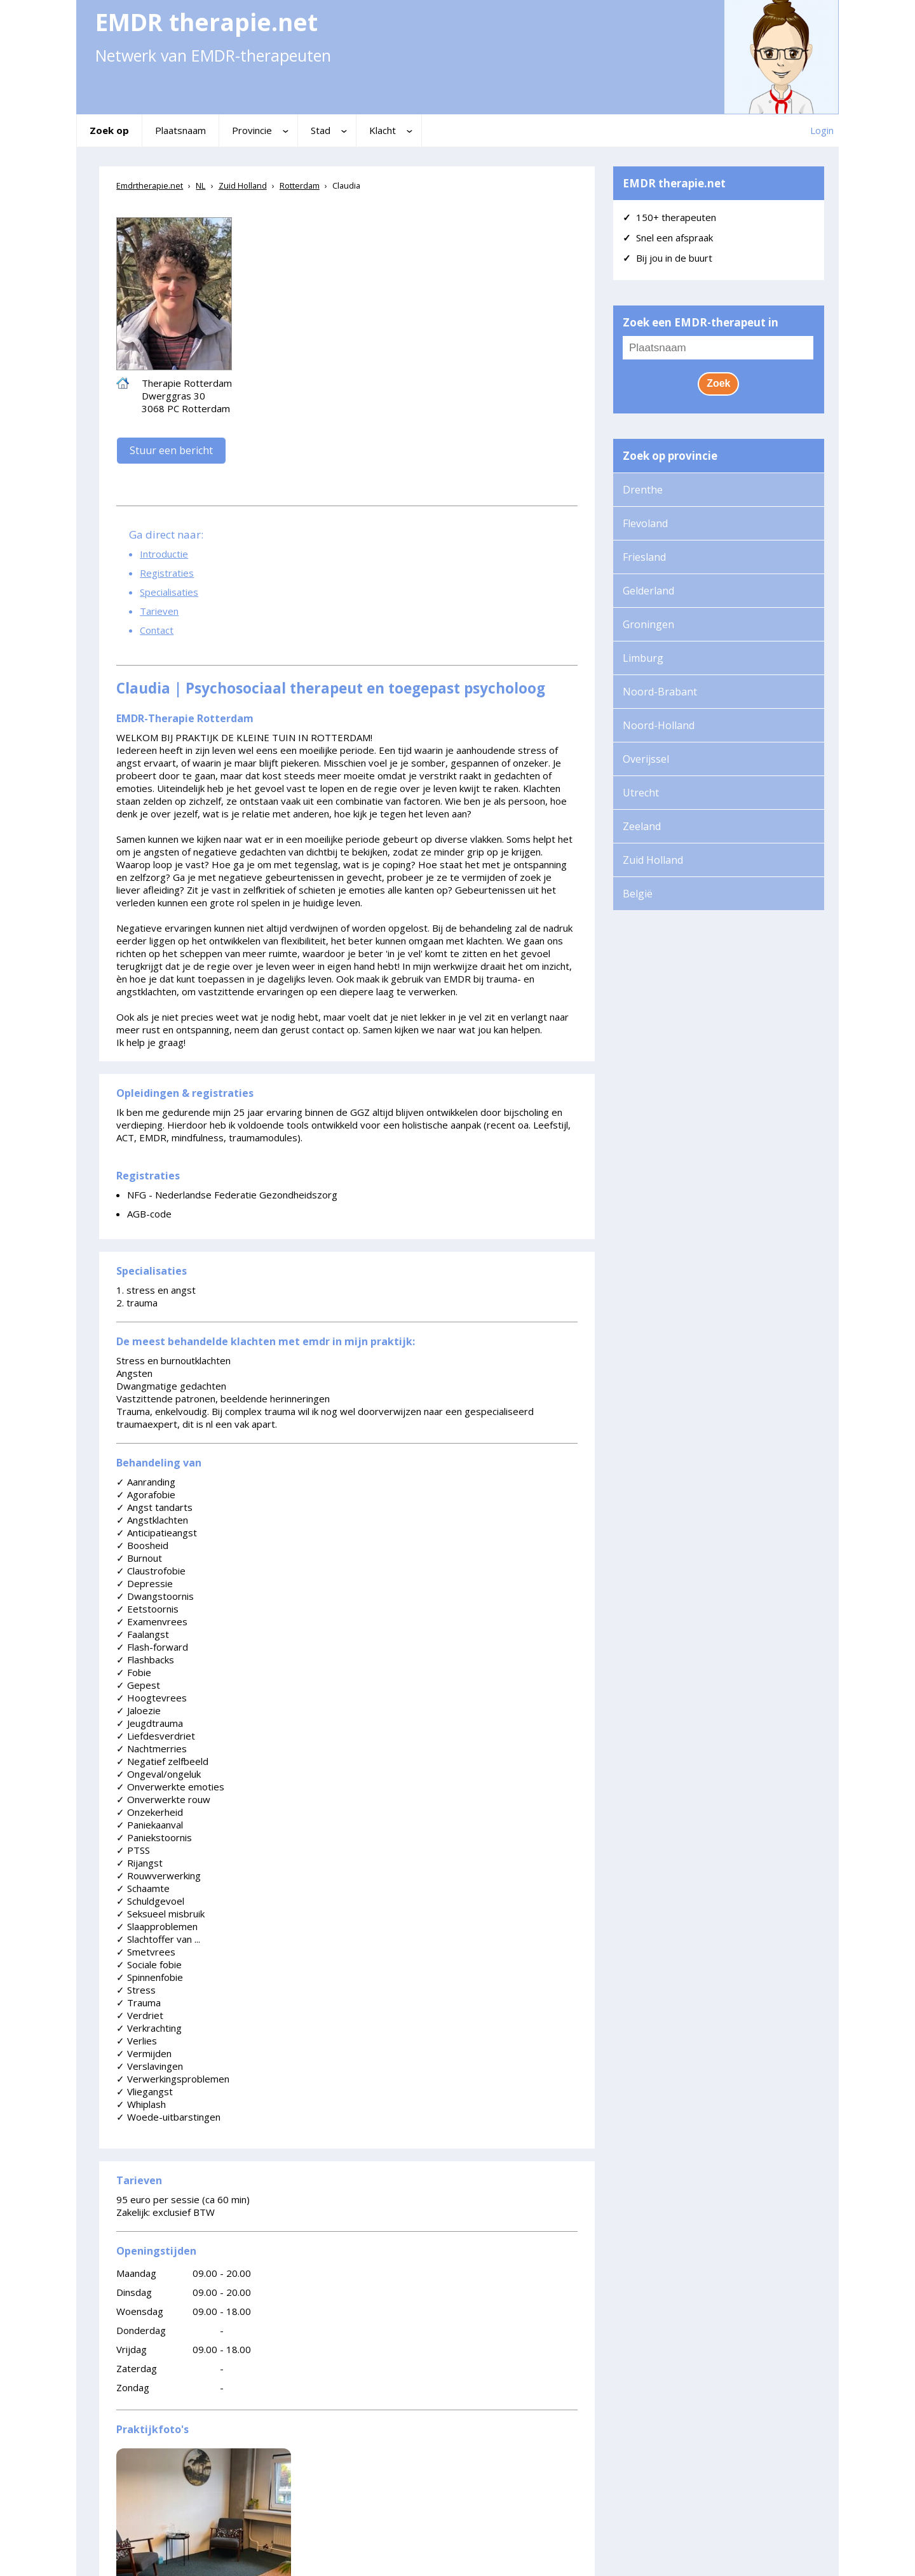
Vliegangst (144, 2091)
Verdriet (139, 2015)
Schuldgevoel (150, 1901)
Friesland (644, 557)
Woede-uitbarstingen (168, 2116)
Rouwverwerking (158, 1875)
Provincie (252, 130)
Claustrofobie (151, 1570)
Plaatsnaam (180, 130)
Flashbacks (145, 1659)
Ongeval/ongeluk (158, 1774)
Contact (156, 630)
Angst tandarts (154, 1507)
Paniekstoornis (154, 1837)
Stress (136, 1989)
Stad (320, 130)
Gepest (138, 1685)
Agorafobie (145, 1494)
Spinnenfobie (149, 1977)
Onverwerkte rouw (163, 1799)
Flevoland (645, 523)
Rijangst (139, 1862)
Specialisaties (169, 592)
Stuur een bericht (171, 450)
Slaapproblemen (157, 1926)
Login (822, 130)
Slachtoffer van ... (158, 1939)
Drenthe (643, 490)
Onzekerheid (149, 1812)
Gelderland (648, 591)
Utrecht (641, 793)
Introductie (164, 553)
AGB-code (149, 1213)
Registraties (167, 573)
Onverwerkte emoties (170, 1786)
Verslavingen (149, 2066)
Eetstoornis (147, 1608)
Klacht (382, 130)
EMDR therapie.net (674, 183)
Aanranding (145, 1481)
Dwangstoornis (155, 1596)
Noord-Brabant (660, 692)
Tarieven (159, 611)
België (638, 894)
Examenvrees (151, 1621)
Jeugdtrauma (149, 1723)
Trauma (138, 2002)
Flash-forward (152, 1646)
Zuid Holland (653, 860)
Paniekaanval (149, 1824)
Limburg (643, 658)
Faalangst (142, 1634)
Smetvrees (145, 1951)
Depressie (144, 1583)
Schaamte (143, 1888)
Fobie (133, 1672)
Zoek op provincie (670, 455)
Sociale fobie (149, 1964)
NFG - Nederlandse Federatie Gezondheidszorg (232, 1194)
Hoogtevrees (151, 1697)
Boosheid (142, 1545)
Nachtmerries (151, 1748)
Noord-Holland (659, 725)
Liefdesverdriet (155, 1735)
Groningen (648, 624)
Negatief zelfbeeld (162, 1761)
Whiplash (141, 2104)
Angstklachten (152, 1519)
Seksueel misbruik (160, 1913)
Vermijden (144, 2053)
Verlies (136, 2040)
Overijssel (646, 759)
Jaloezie (138, 1710)
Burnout (139, 1558)
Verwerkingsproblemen (172, 2078)
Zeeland (642, 826)
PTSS (133, 1850)
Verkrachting (149, 2028)
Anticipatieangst (156, 1532)
